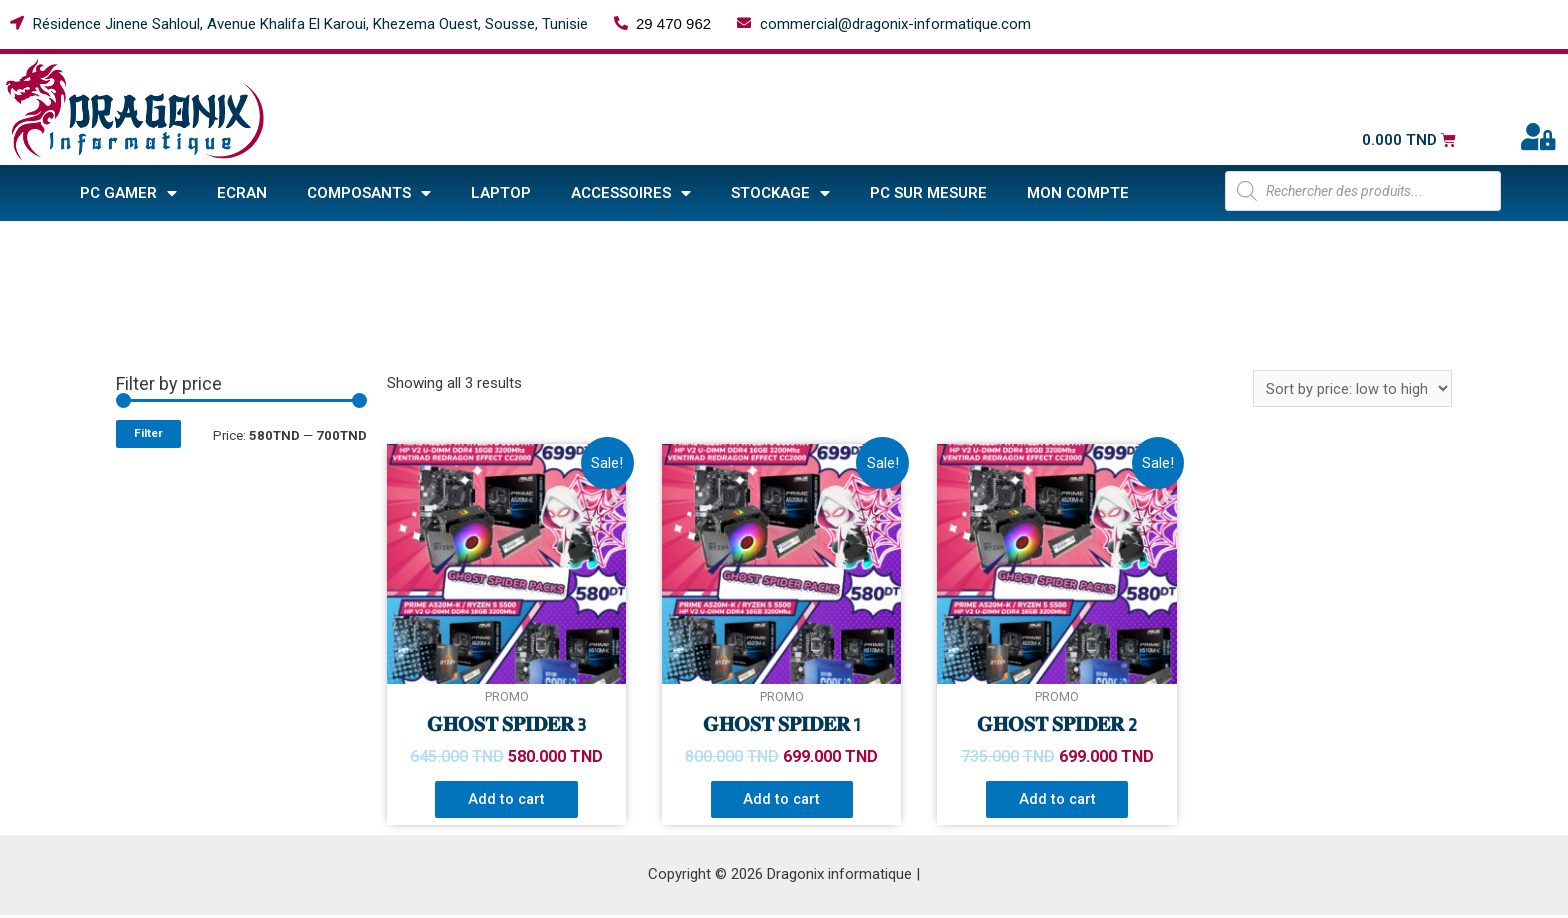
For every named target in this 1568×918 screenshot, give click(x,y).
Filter (148, 433)
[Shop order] (1352, 388)
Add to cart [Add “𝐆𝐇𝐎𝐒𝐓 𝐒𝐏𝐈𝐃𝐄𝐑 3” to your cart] (506, 800)
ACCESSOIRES (631, 193)
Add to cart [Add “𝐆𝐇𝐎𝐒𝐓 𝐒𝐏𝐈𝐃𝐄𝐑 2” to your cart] (1057, 800)
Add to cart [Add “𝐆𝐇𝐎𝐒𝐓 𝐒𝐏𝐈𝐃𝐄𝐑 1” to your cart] (781, 800)
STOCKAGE (780, 193)
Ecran (242, 193)
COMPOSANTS (369, 193)
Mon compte (1078, 193)
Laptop (501, 193)
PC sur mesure (928, 193)
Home (242, 243)
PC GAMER (128, 193)
